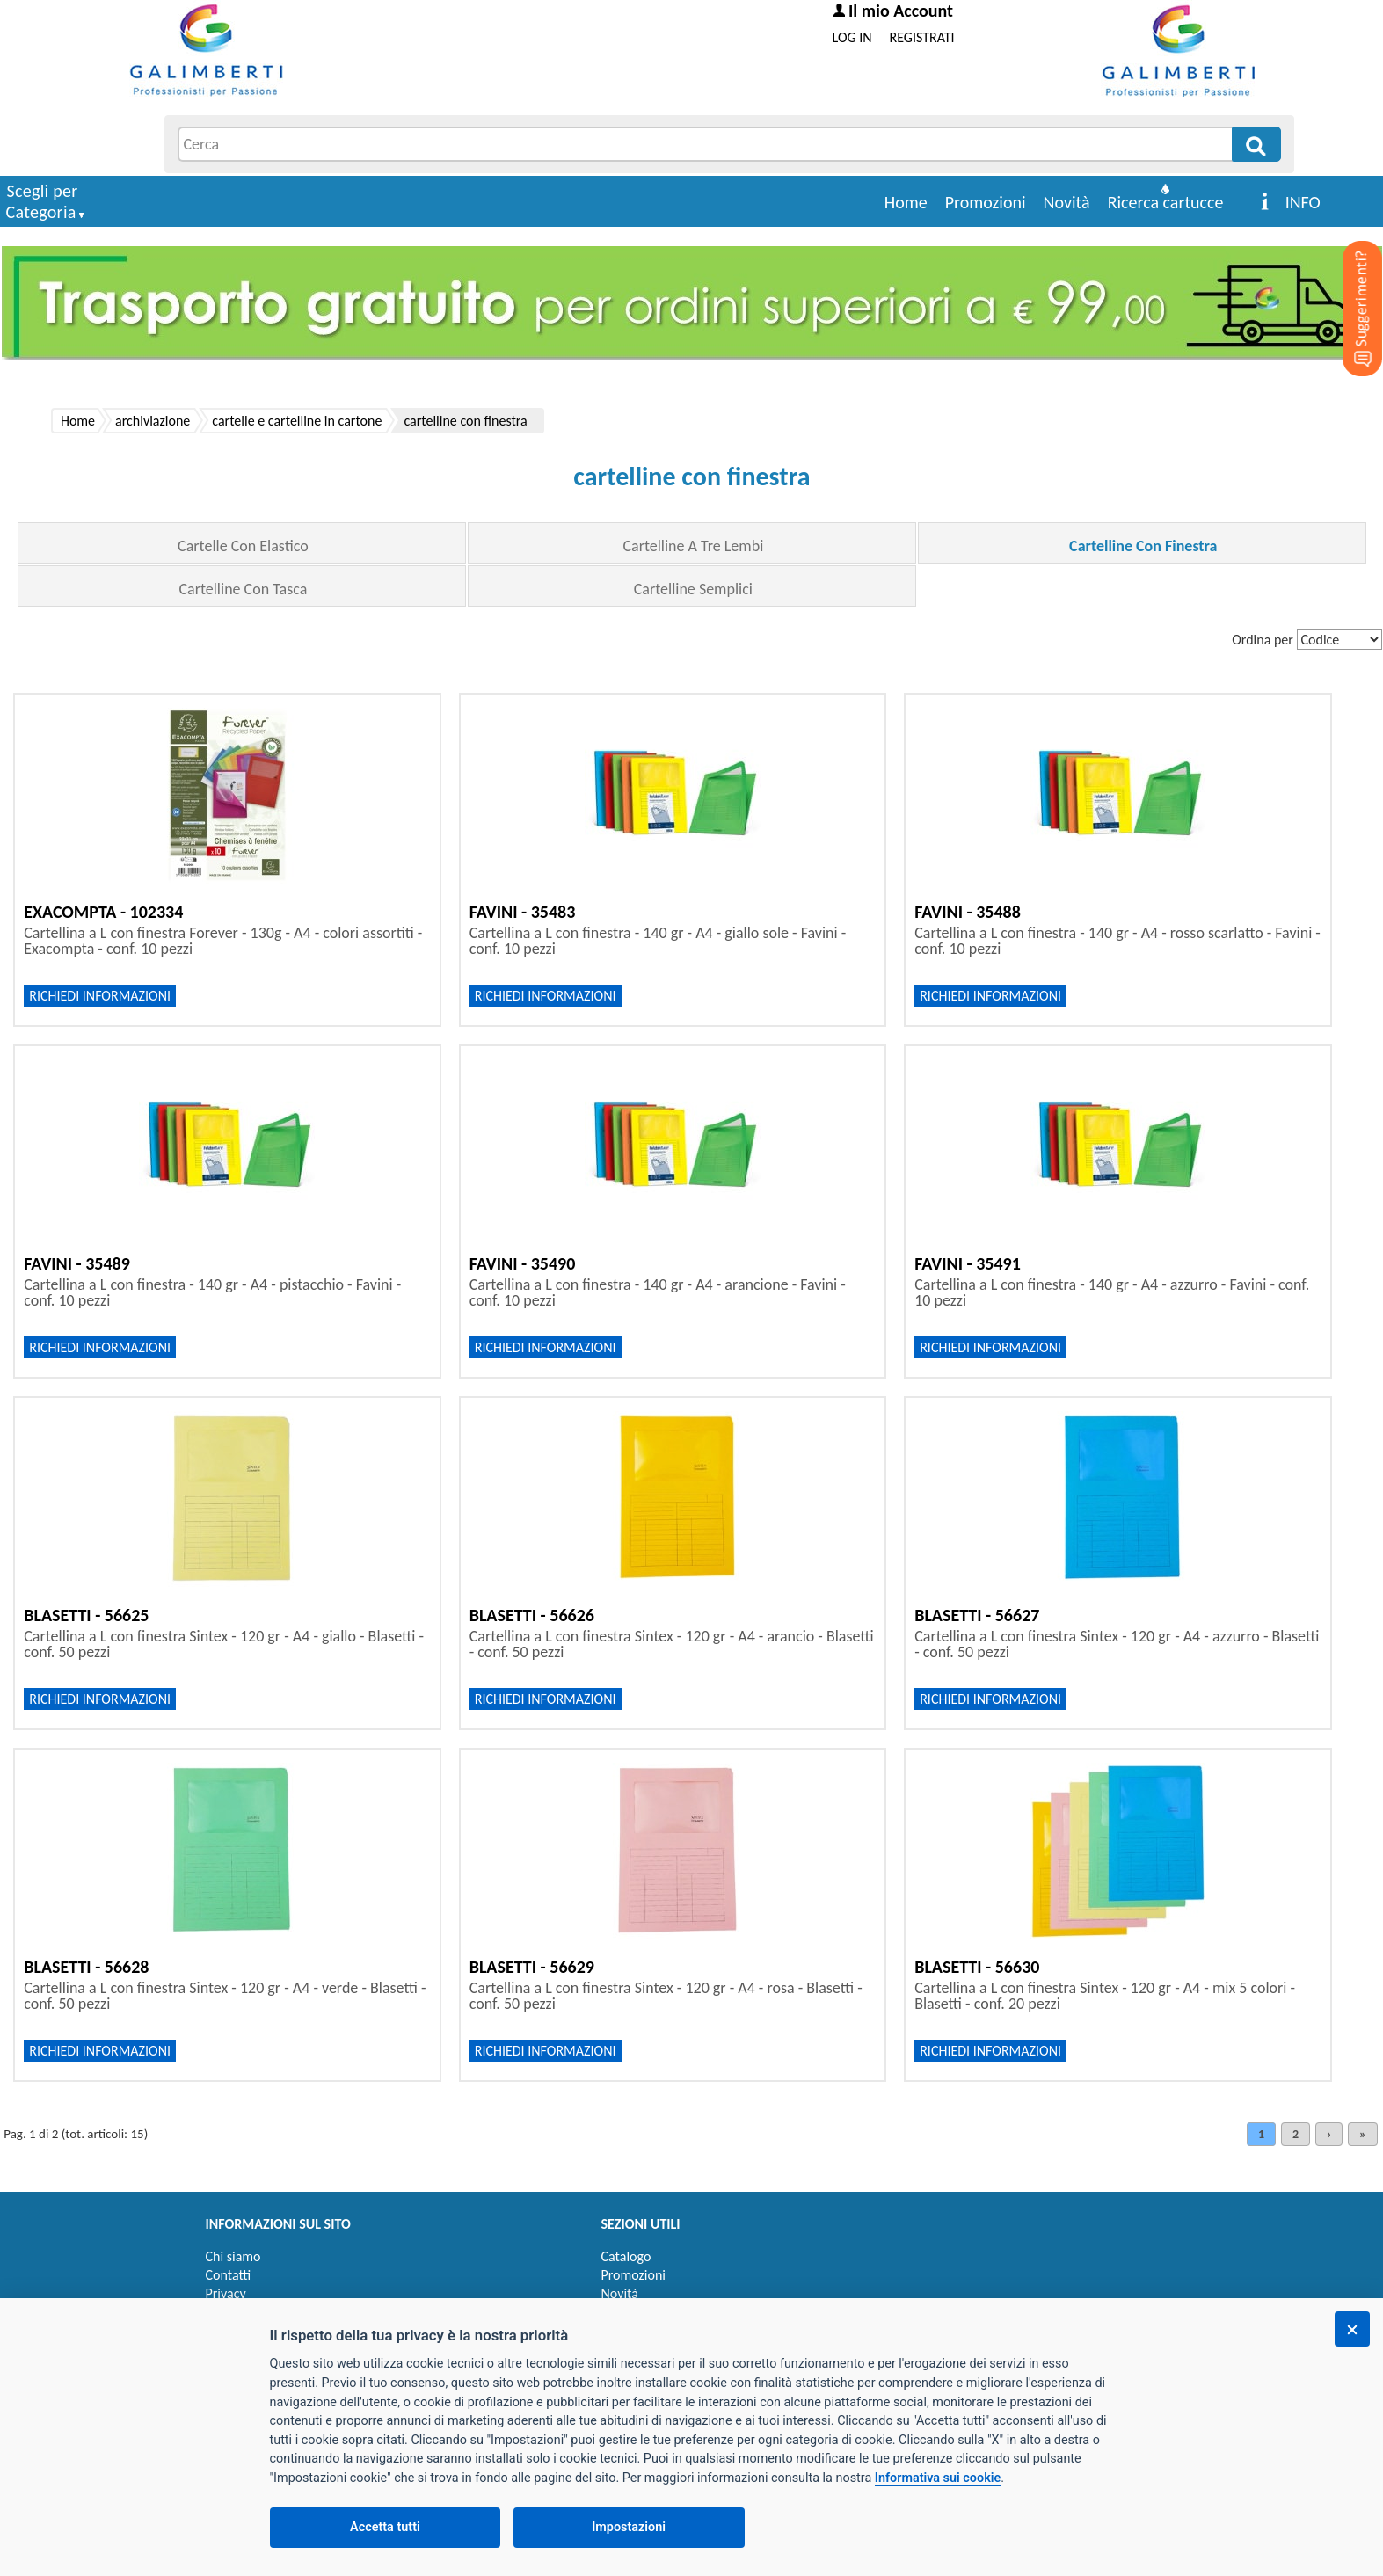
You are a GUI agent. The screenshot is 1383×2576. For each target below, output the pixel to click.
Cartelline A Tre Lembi (692, 546)
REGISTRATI (922, 37)
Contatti (228, 2275)
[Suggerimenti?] (1348, 281)
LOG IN (852, 37)
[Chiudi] (1352, 2329)
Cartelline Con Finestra (1143, 546)
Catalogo (626, 2256)
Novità (1067, 202)
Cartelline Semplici (693, 589)
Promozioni (985, 202)
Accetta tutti (385, 2527)
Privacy (226, 2293)
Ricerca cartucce (1166, 202)
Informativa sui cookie (938, 2477)
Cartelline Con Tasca (242, 589)
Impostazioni (629, 2527)
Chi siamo (233, 2256)
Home (906, 202)
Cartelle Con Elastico (243, 546)
